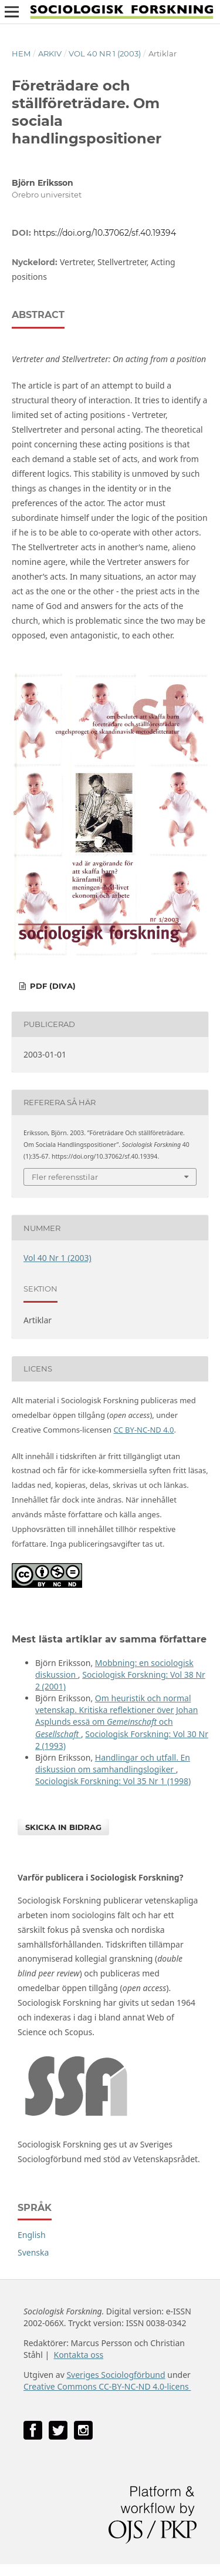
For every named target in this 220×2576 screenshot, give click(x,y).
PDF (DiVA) (52, 986)
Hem (21, 53)
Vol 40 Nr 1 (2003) (105, 53)
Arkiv (50, 53)
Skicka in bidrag (63, 1827)
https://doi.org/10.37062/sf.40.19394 (104, 233)
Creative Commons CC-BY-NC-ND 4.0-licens (107, 2386)
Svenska (33, 2252)
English (32, 2234)
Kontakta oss (78, 2354)
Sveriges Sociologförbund (115, 2374)
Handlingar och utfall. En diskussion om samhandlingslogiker (112, 1763)
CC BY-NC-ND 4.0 (143, 1429)
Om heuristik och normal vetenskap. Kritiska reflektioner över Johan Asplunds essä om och (116, 1715)
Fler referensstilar (65, 1177)
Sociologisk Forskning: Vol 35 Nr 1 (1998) (113, 1781)
